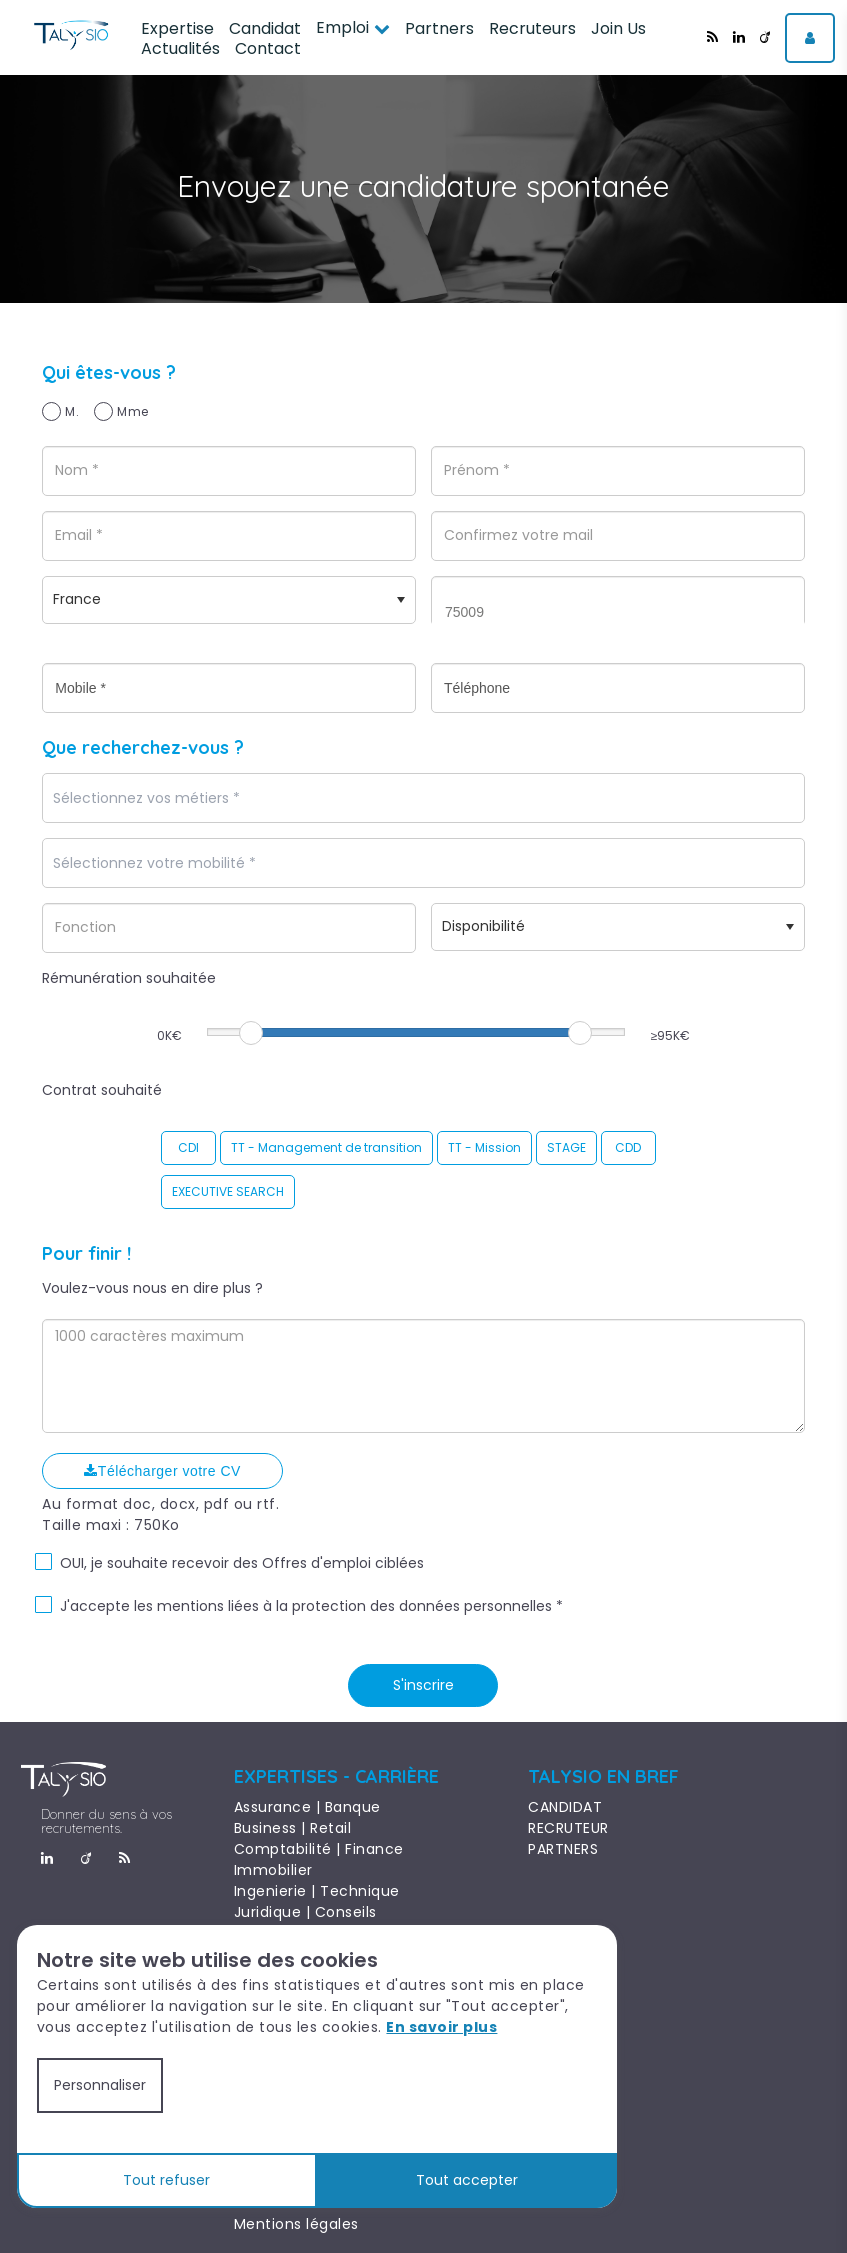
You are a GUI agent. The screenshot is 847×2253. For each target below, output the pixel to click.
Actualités (180, 48)
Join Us (618, 28)
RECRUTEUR (568, 1828)
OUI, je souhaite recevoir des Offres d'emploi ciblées (242, 1563)
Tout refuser (166, 2180)
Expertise (177, 28)
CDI (188, 1147)
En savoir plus (441, 2027)
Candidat (265, 28)
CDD (628, 1147)
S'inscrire (423, 1685)
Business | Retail (293, 1828)
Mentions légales (296, 2224)
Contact (268, 48)
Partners (439, 28)
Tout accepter (467, 2180)
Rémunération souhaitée (129, 978)
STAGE (566, 1147)
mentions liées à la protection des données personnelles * (360, 1606)
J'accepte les (106, 1606)
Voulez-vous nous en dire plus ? (152, 1288)
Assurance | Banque (307, 1807)
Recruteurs (532, 28)
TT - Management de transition (326, 1147)
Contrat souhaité (102, 1090)
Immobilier (273, 1870)
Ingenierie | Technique (317, 1891)
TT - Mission (484, 1147)
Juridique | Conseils (305, 1912)
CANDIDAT (565, 1807)
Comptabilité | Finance (319, 1849)
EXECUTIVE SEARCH (228, 1191)
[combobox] (423, 798)
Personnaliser (100, 2085)
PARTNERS (563, 1849)
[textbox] (203, 798)
